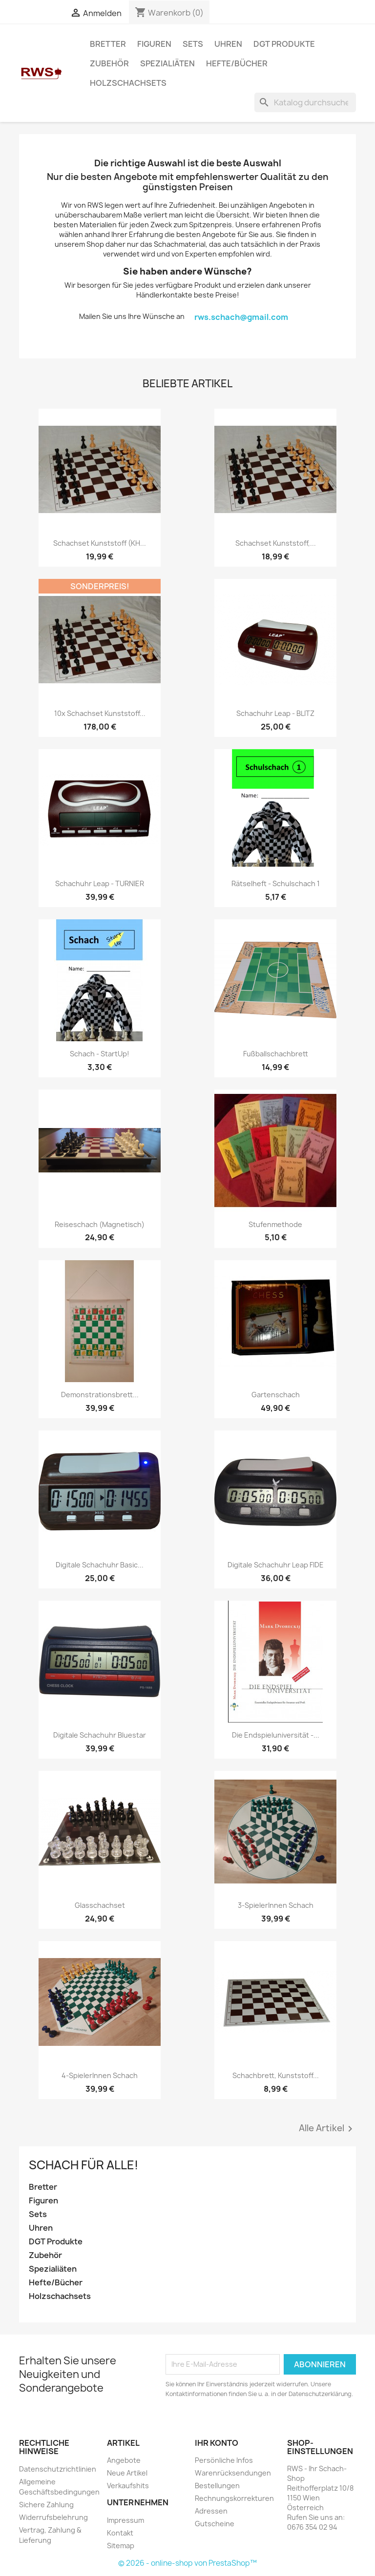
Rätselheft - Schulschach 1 (275, 883)
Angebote (124, 2460)
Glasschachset (100, 1905)
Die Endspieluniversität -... (275, 1735)
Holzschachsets (128, 83)
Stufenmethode (275, 1224)
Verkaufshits (128, 2485)
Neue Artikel (127, 2472)
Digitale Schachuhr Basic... (100, 1564)
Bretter (108, 44)
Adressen (211, 2511)
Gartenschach (275, 1394)
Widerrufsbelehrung (53, 2517)
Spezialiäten (167, 63)
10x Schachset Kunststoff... (100, 713)
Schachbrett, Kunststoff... (275, 2075)
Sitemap (120, 2545)
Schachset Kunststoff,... (275, 543)
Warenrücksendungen (233, 2472)
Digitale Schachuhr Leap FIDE (276, 1564)
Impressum (125, 2520)
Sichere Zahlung (46, 2504)
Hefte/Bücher (237, 63)
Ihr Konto (216, 2442)
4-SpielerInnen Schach (100, 2075)
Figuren (154, 44)
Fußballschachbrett (275, 1053)
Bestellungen (217, 2485)
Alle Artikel (327, 2129)
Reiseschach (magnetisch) (100, 1224)
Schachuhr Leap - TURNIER (99, 883)
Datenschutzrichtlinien (57, 2469)
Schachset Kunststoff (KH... (99, 543)
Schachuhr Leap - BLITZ (275, 713)
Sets (193, 44)
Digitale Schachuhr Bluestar (99, 1735)
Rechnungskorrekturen (234, 2498)
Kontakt (120, 2532)
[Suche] (305, 102)
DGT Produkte (284, 44)
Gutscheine (214, 2523)
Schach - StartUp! (99, 1053)
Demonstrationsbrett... (100, 1394)
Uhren (228, 44)
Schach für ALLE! (83, 2165)
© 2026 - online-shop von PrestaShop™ (187, 2563)
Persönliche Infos (224, 2460)
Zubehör (109, 63)
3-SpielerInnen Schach (275, 1905)
